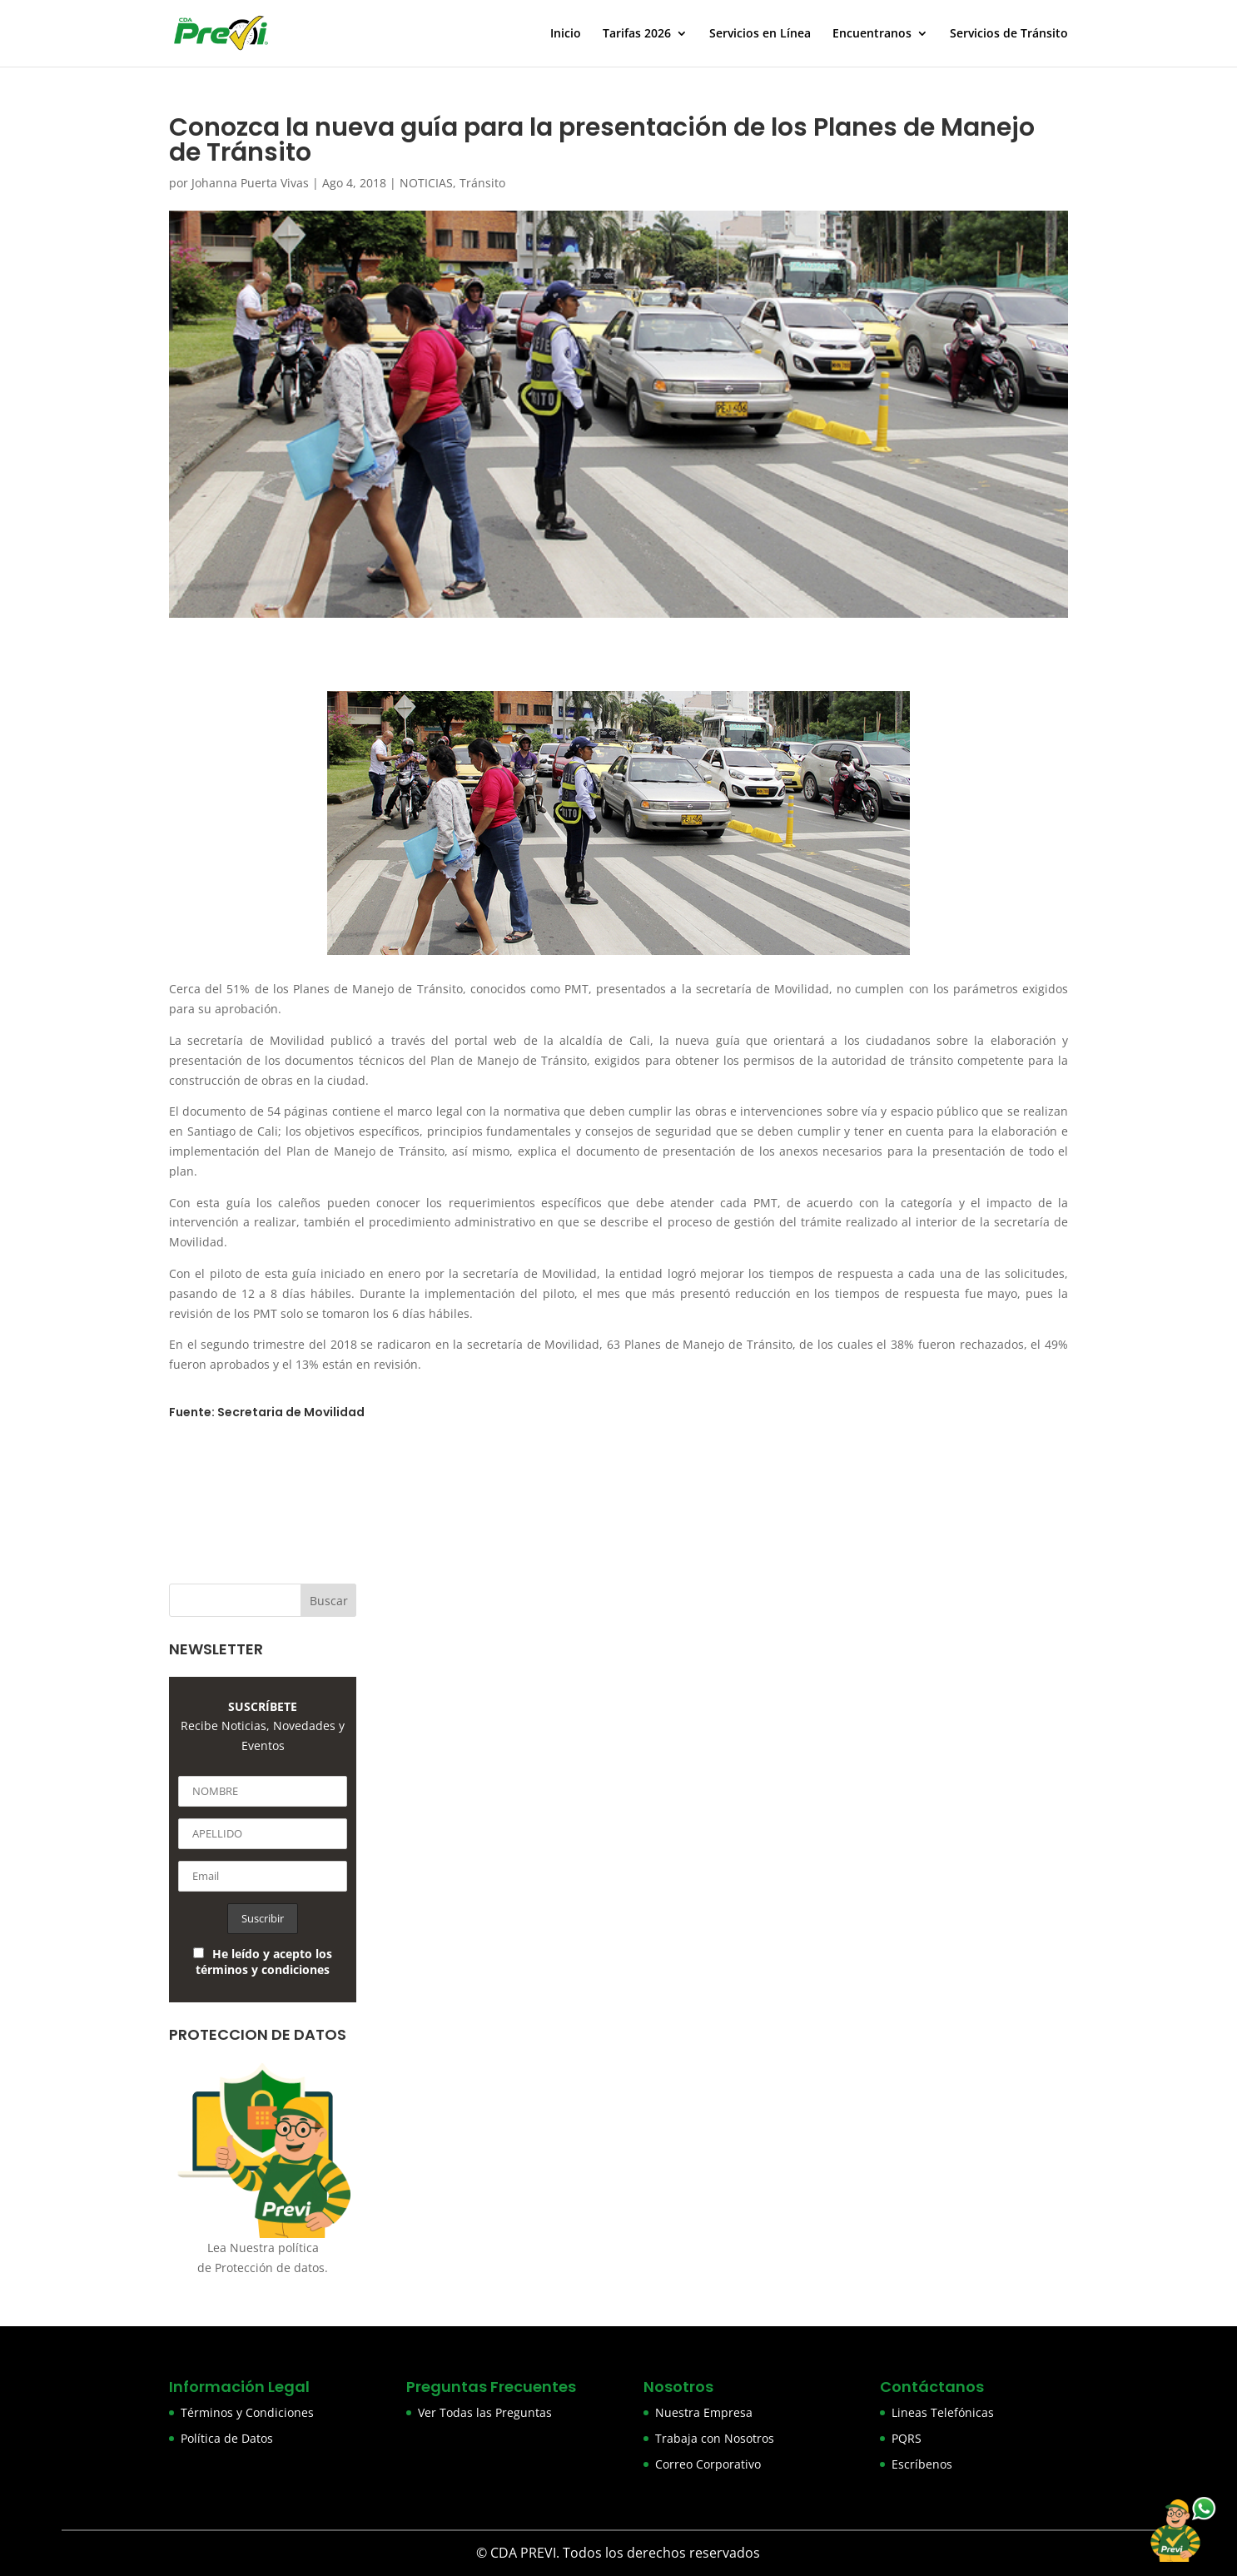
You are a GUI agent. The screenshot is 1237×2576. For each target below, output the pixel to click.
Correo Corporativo (708, 2464)
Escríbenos (922, 2464)
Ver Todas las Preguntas (485, 2412)
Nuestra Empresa (704, 2412)
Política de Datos (227, 2438)
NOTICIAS (426, 183)
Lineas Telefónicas (943, 2412)
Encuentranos (872, 34)
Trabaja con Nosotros (714, 2438)
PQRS (907, 2438)
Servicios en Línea (760, 34)
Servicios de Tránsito (1009, 34)
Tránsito (482, 183)
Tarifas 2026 (637, 34)
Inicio (565, 34)
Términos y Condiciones (247, 2412)
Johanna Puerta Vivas (250, 183)
